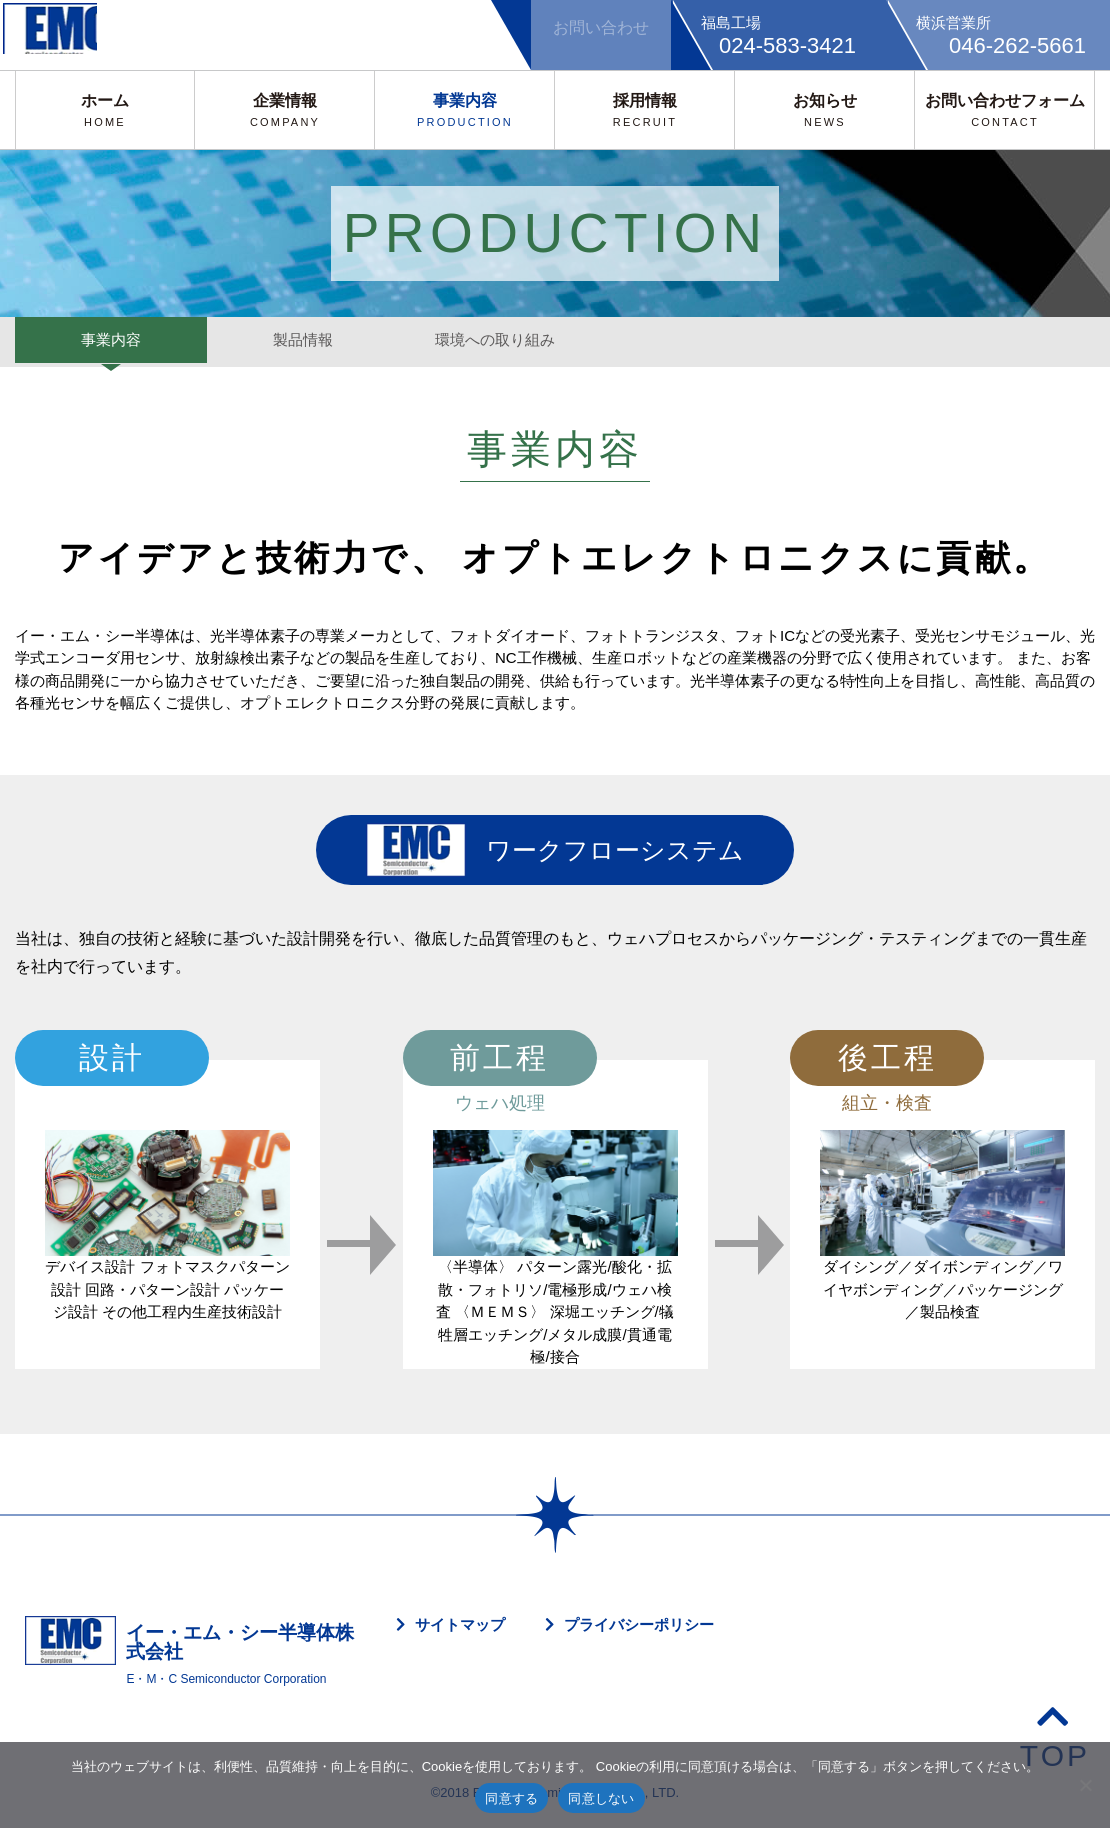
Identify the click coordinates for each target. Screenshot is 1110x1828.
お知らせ (825, 110)
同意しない (601, 1798)
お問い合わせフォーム (1005, 110)
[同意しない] (1085, 1785)
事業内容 (465, 110)
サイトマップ (460, 1624)
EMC (65, 35)
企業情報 (285, 110)
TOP (1055, 1735)
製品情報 (303, 341)
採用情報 (645, 110)
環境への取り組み (495, 341)
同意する (511, 1798)
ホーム (105, 110)
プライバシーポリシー (639, 1624)
